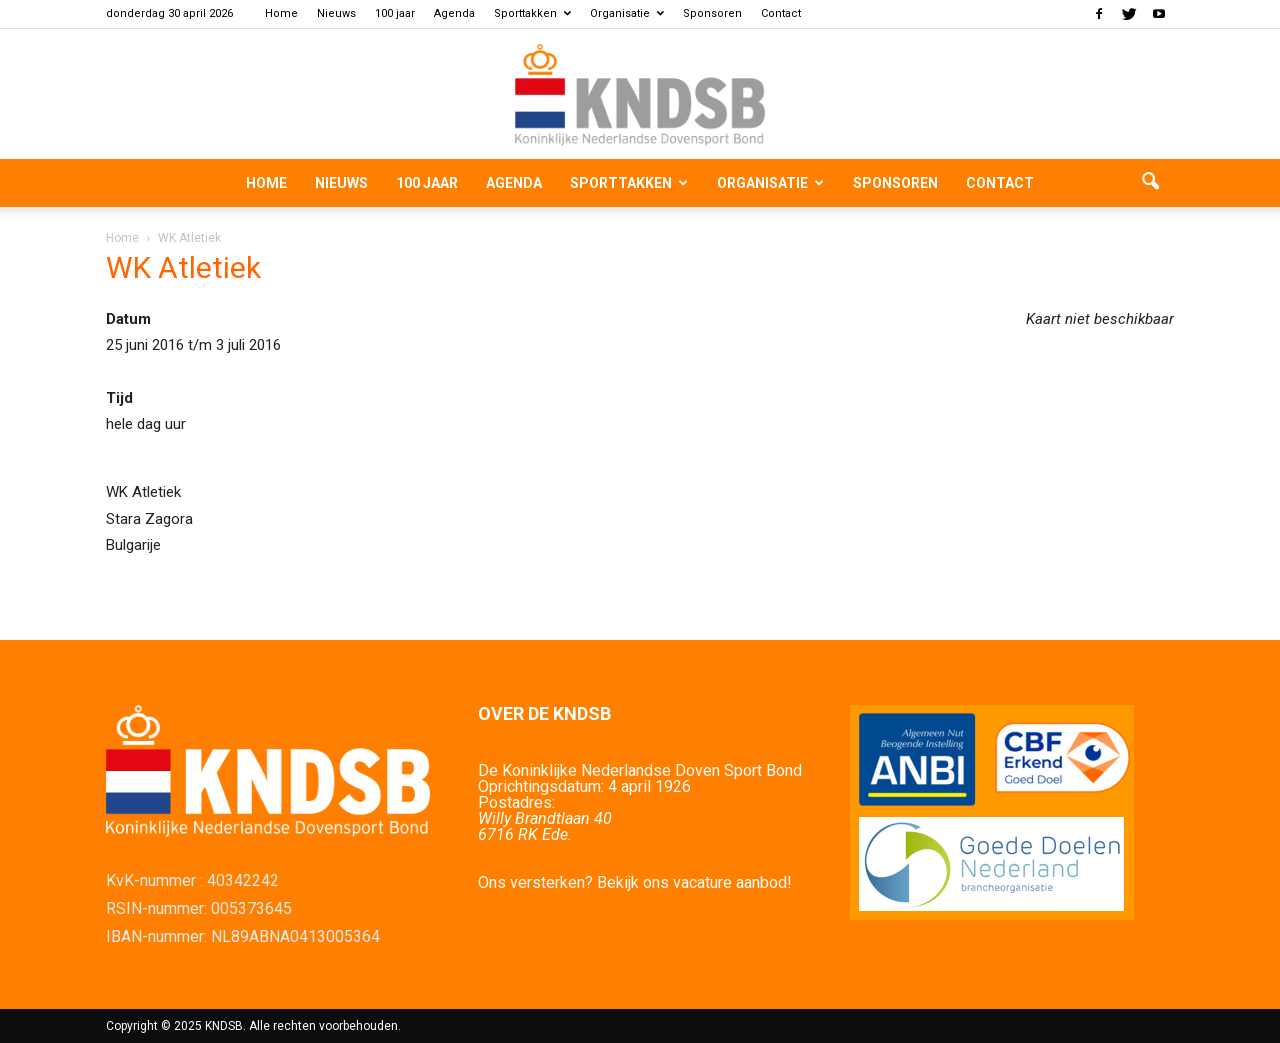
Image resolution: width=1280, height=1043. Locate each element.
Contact (781, 13)
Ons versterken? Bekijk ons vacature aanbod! (635, 882)
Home (281, 13)
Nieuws (336, 13)
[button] (1150, 183)
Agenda (454, 13)
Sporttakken (532, 13)
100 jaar (395, 13)
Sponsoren (712, 13)
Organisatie (627, 13)
